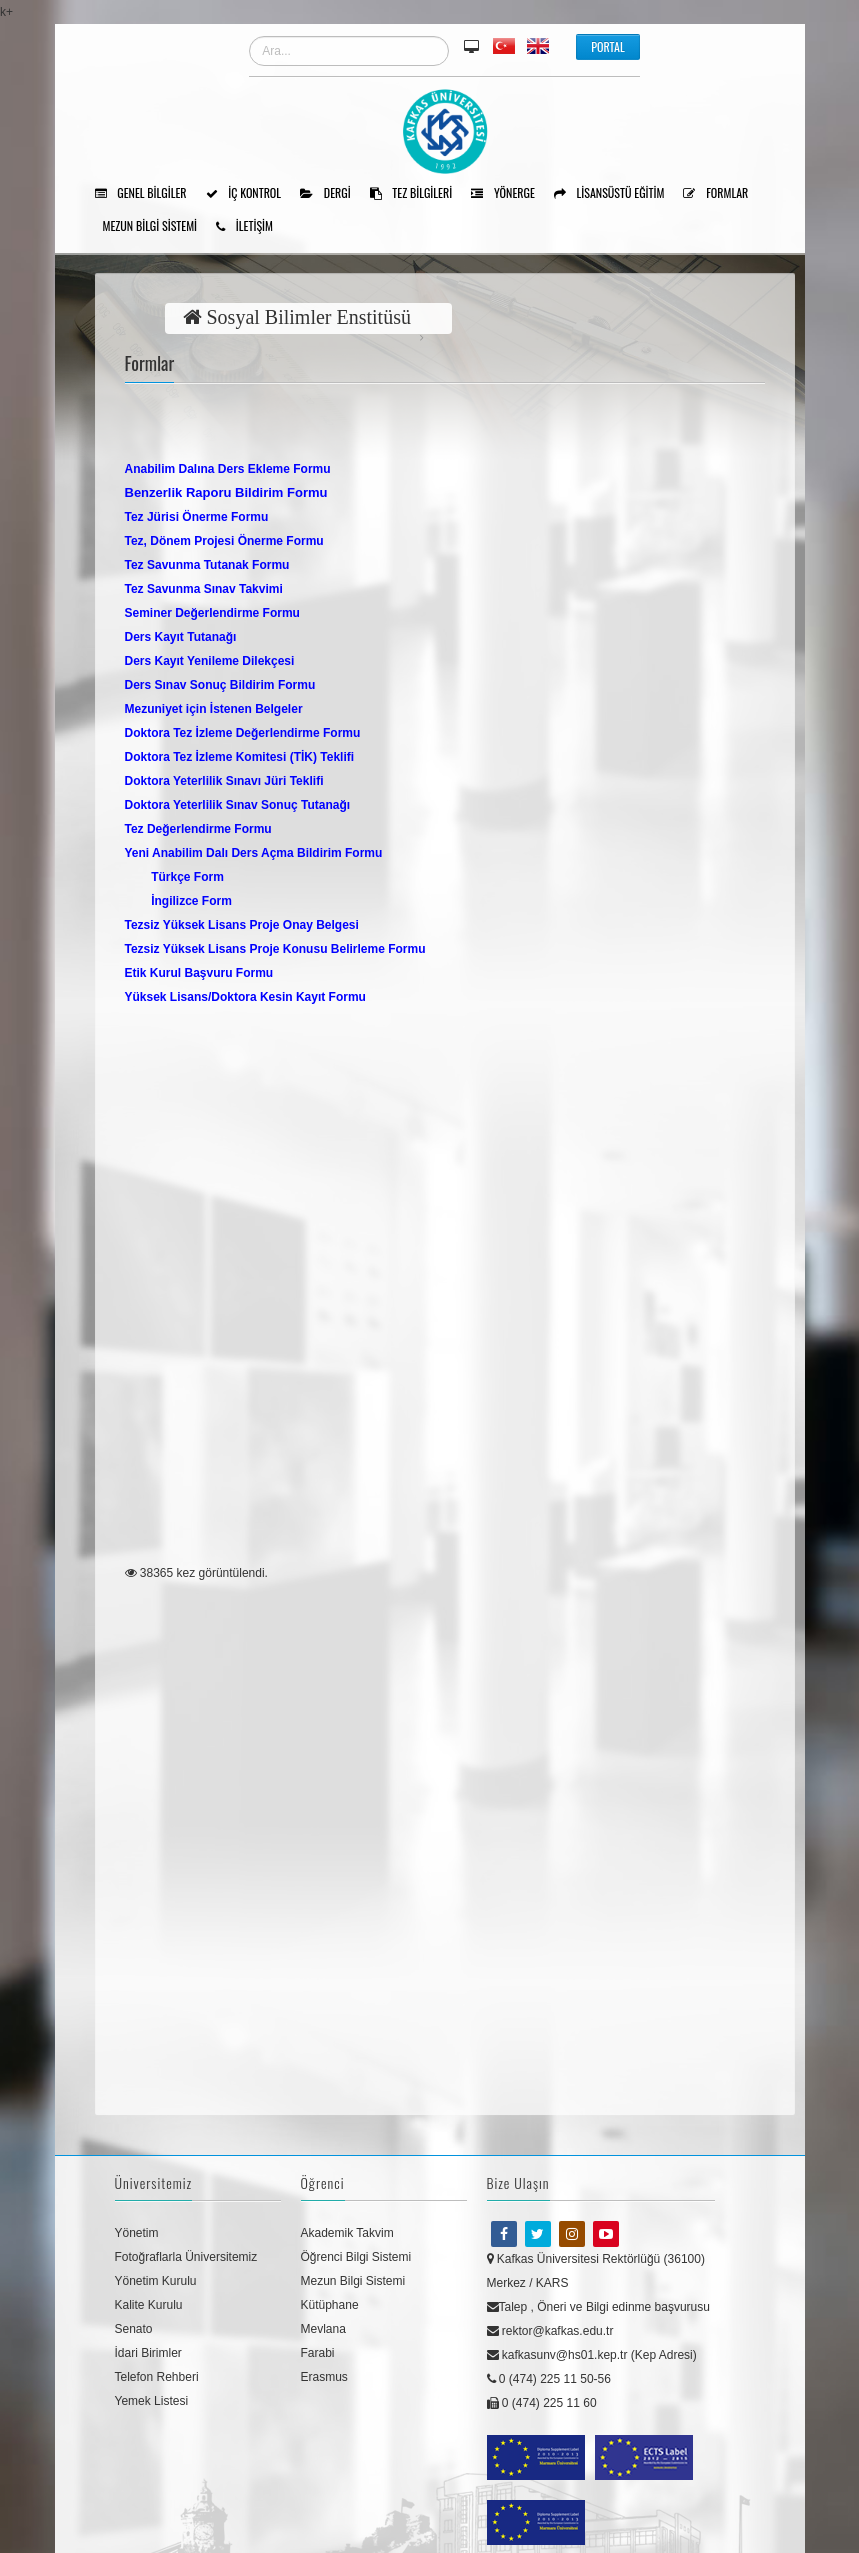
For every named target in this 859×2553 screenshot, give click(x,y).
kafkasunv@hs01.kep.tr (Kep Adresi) (592, 2355)
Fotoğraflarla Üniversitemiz (186, 2257)
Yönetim (137, 2233)
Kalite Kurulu (149, 2305)
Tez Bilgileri (418, 194)
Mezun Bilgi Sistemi (157, 227)
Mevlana (323, 2329)
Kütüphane (330, 2305)
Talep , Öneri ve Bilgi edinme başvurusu (598, 2307)
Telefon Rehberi (157, 2377)
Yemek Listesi (152, 2401)
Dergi (332, 194)
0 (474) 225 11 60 (542, 2403)
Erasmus (324, 2377)
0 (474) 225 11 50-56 (549, 2379)
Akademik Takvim (347, 2233)
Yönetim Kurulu (156, 2281)
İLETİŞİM (251, 227)
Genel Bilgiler (148, 194)
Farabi (318, 2353)
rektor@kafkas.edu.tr (550, 2331)
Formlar (722, 194)
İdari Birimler (148, 2353)
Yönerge (510, 194)
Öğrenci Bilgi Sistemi (356, 2257)
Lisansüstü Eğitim (616, 194)
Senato (134, 2329)
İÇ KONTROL (251, 194)
